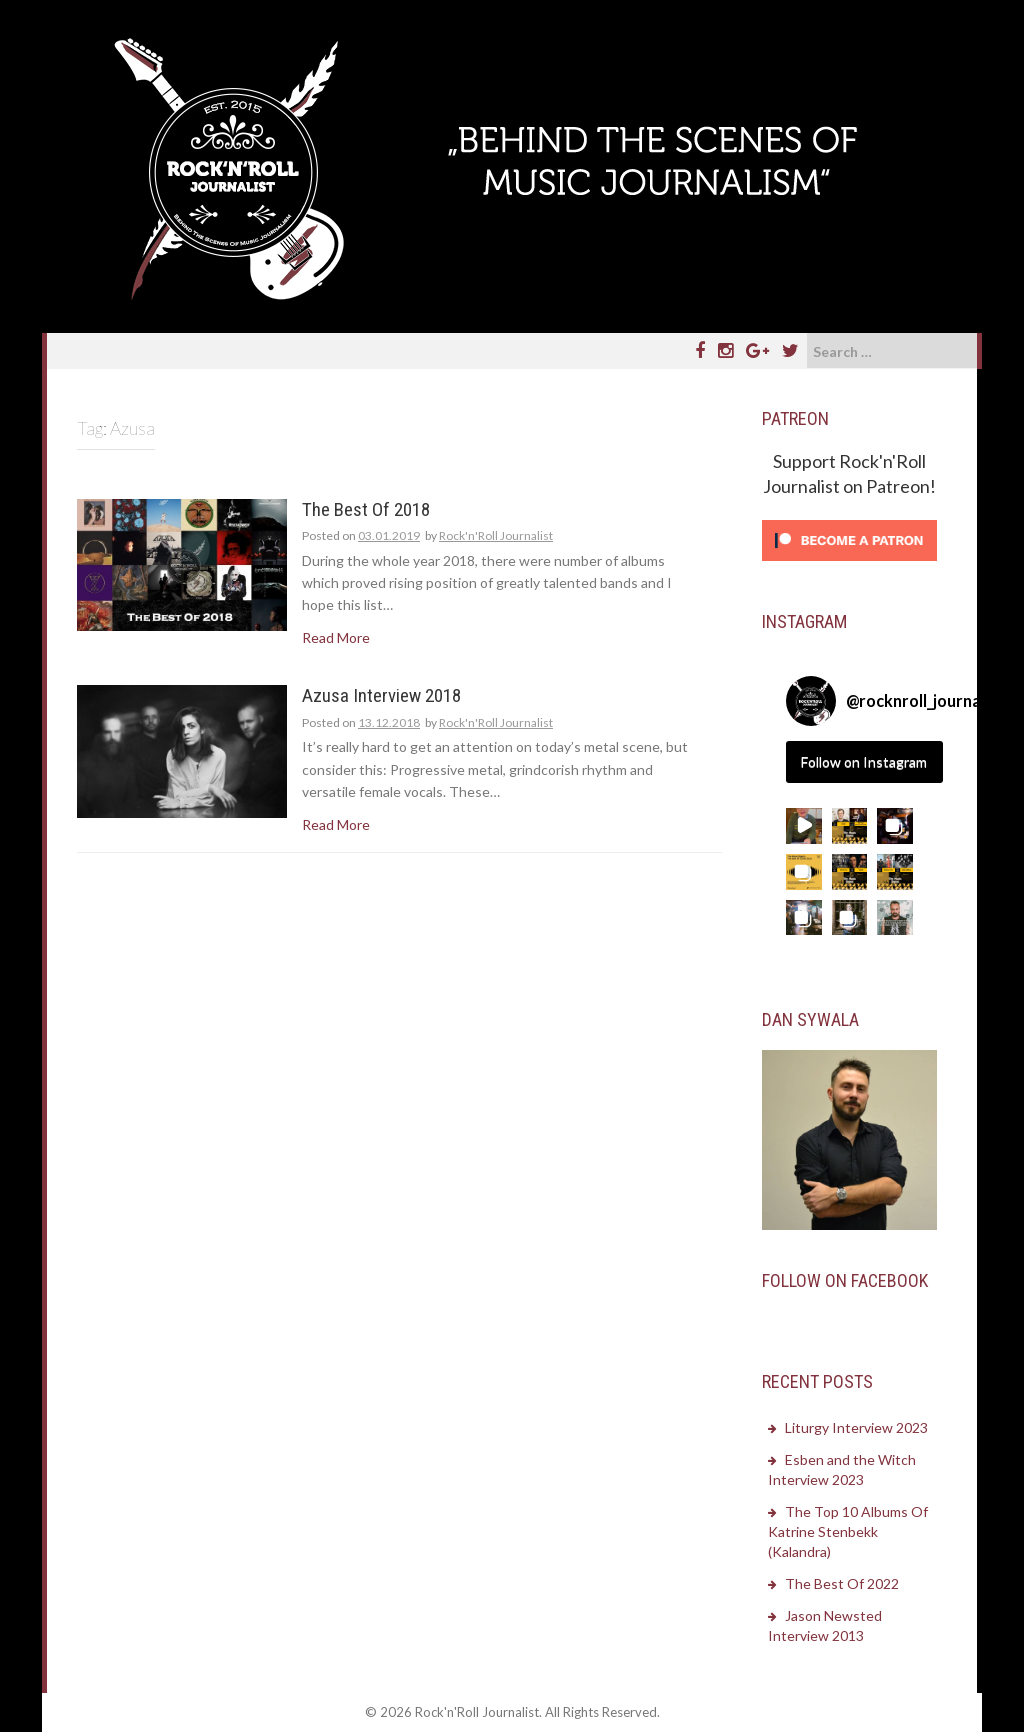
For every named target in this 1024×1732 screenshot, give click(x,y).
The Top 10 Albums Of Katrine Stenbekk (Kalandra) (848, 1531)
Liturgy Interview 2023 (856, 1427)
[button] (804, 826)
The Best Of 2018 (366, 510)
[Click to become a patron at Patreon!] (849, 538)
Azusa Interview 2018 (381, 696)
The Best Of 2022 (842, 1583)
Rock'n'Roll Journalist (496, 535)
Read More (336, 637)
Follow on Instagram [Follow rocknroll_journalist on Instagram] (864, 761)
